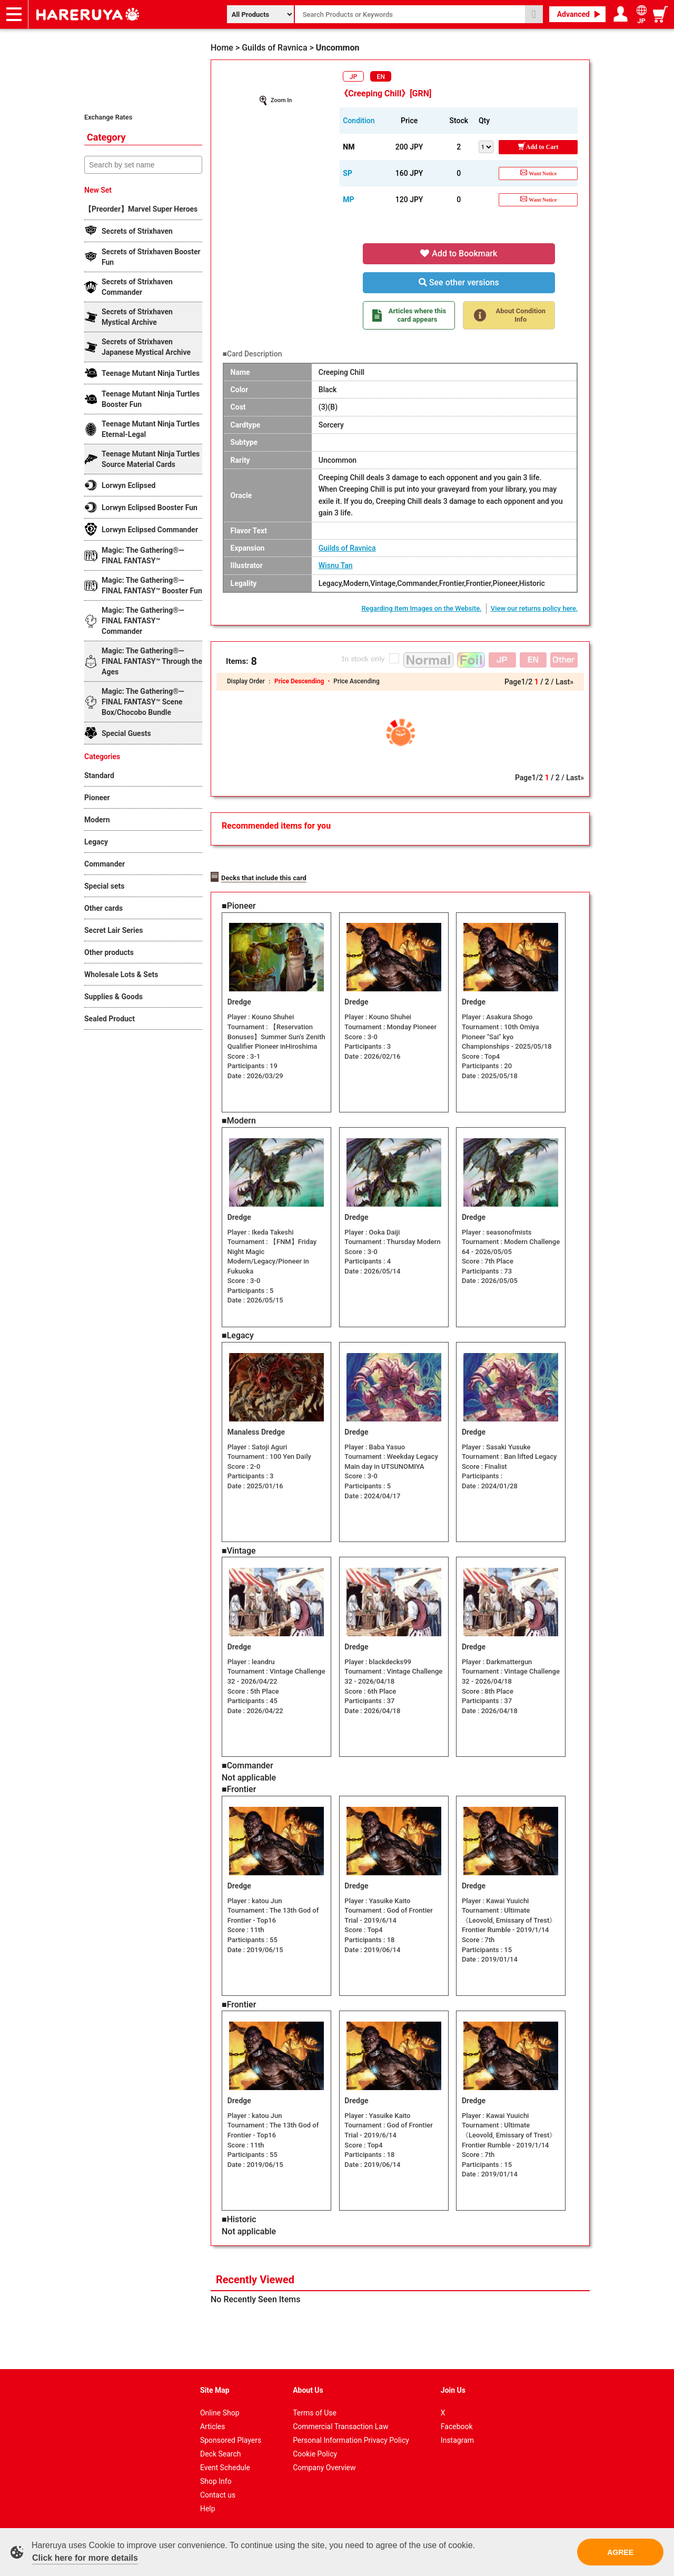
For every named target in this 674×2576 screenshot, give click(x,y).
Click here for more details (85, 2557)
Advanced (573, 14)
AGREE (620, 2552)
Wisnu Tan (336, 565)
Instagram (457, 2439)
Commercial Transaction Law (340, 2425)
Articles (212, 2425)
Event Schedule (225, 2466)
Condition (358, 120)
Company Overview (324, 2466)
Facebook (457, 2425)
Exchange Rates (108, 117)
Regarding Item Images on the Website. (421, 608)
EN (381, 77)
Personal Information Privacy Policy (351, 2439)
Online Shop (220, 2412)
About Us (308, 2389)
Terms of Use (314, 2412)
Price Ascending (356, 681)
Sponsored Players (230, 2439)
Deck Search (220, 2453)
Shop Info (216, 2480)
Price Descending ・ (303, 681)
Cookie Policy (315, 2453)
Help (207, 2507)
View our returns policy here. (534, 608)
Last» (564, 682)
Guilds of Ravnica (347, 548)
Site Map (215, 2389)
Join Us (453, 2389)
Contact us (217, 2494)
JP (353, 77)
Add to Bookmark (458, 253)
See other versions (459, 282)
